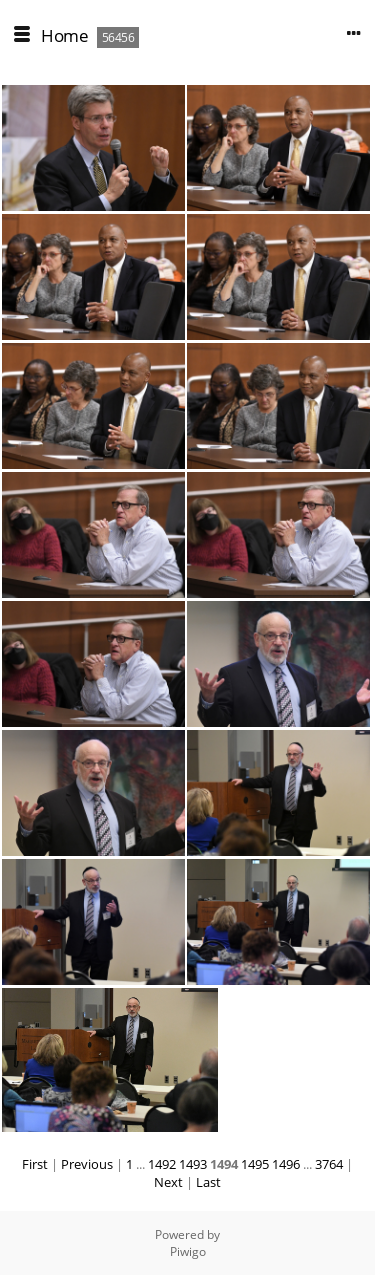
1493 (193, 1164)
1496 (286, 1164)
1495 (255, 1164)
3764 (329, 1164)
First (35, 1164)
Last (208, 1182)
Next (168, 1182)
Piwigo (188, 1251)
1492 (162, 1164)
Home (64, 35)
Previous (87, 1164)
